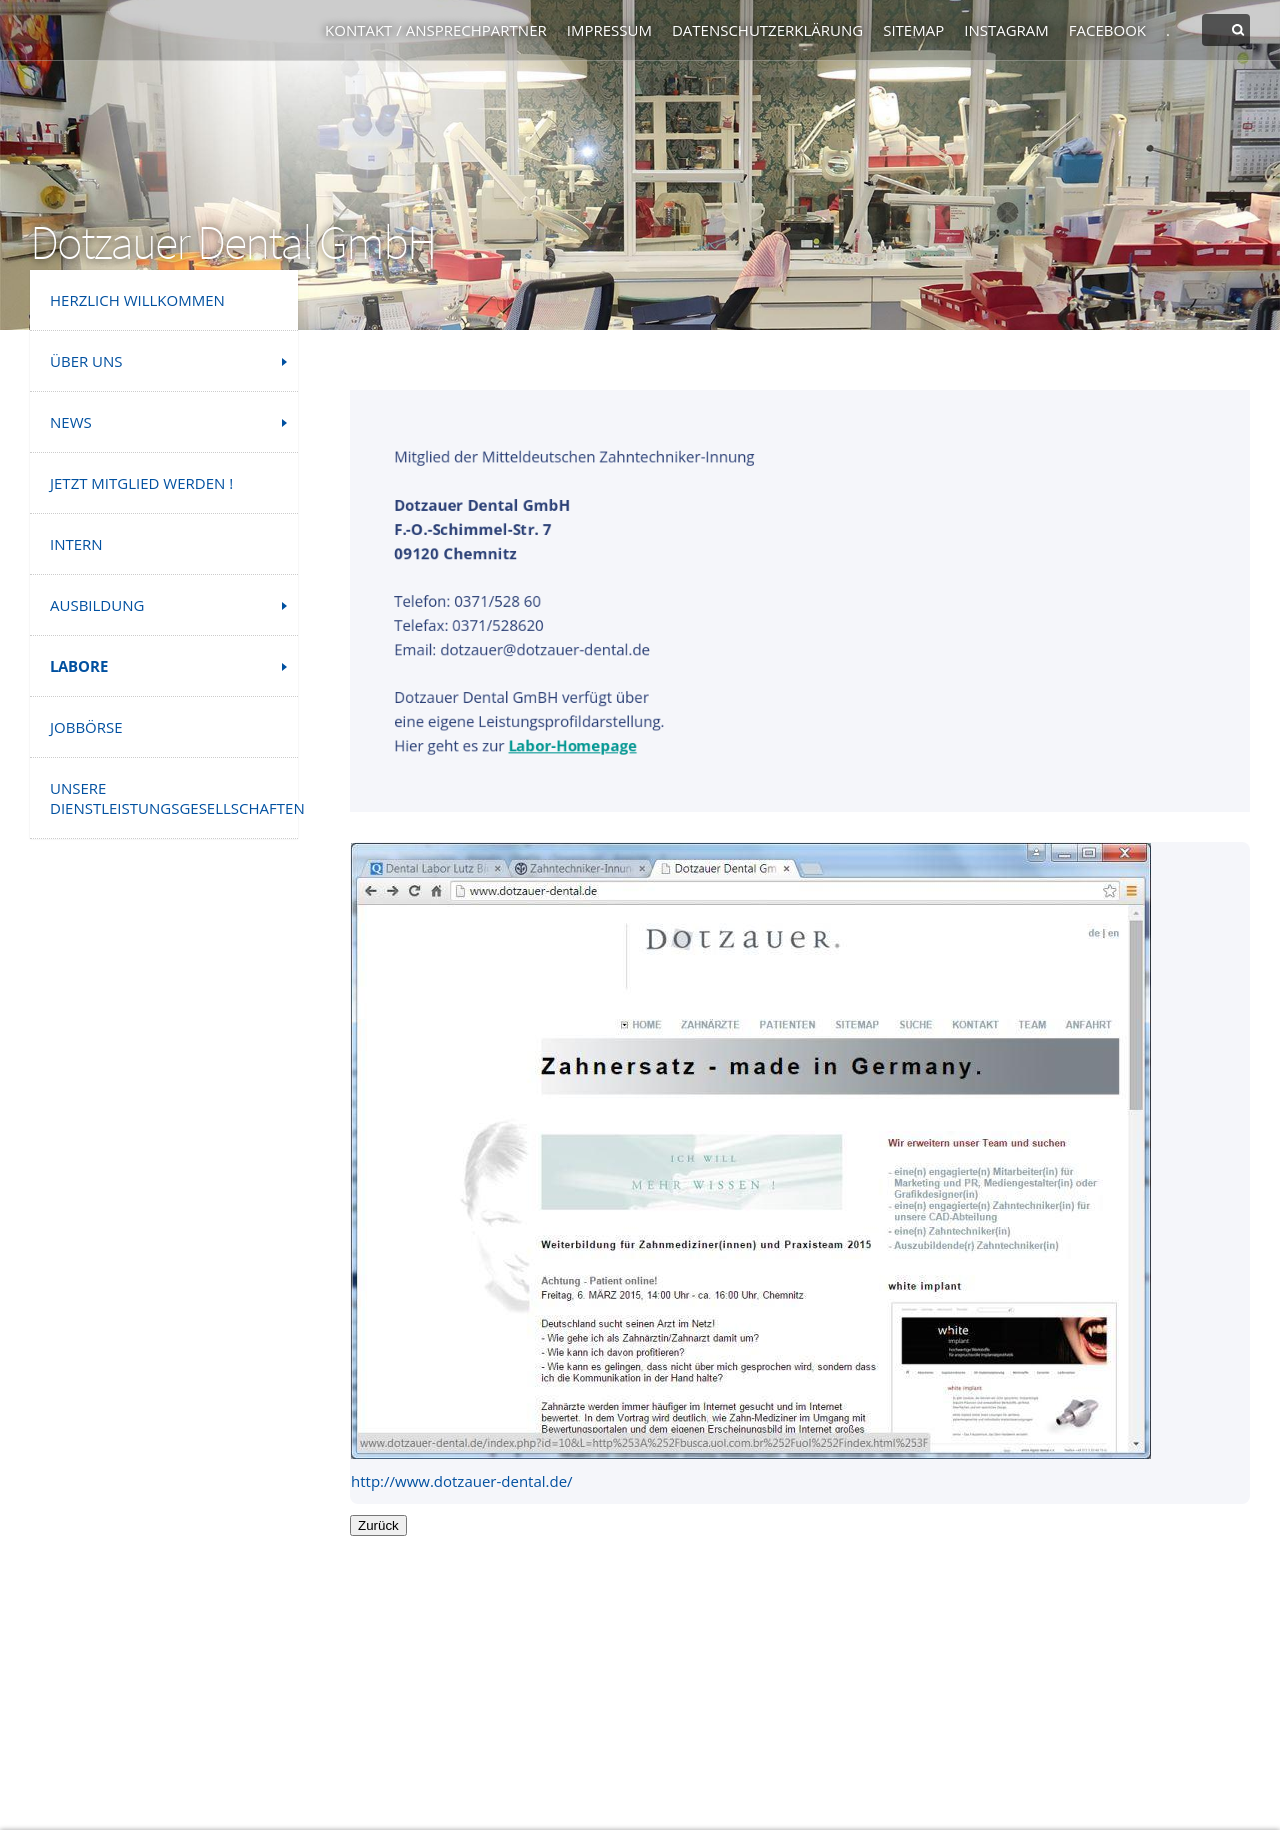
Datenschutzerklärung (767, 30)
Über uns (86, 361)
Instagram (1006, 30)
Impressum (609, 30)
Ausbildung (97, 605)
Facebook (1107, 30)
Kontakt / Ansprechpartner (436, 30)
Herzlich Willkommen (137, 300)
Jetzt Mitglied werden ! (141, 483)
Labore (79, 666)
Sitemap (913, 30)
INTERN (76, 544)
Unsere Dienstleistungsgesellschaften (174, 798)
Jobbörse (86, 727)
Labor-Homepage (571, 747)
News (71, 422)
